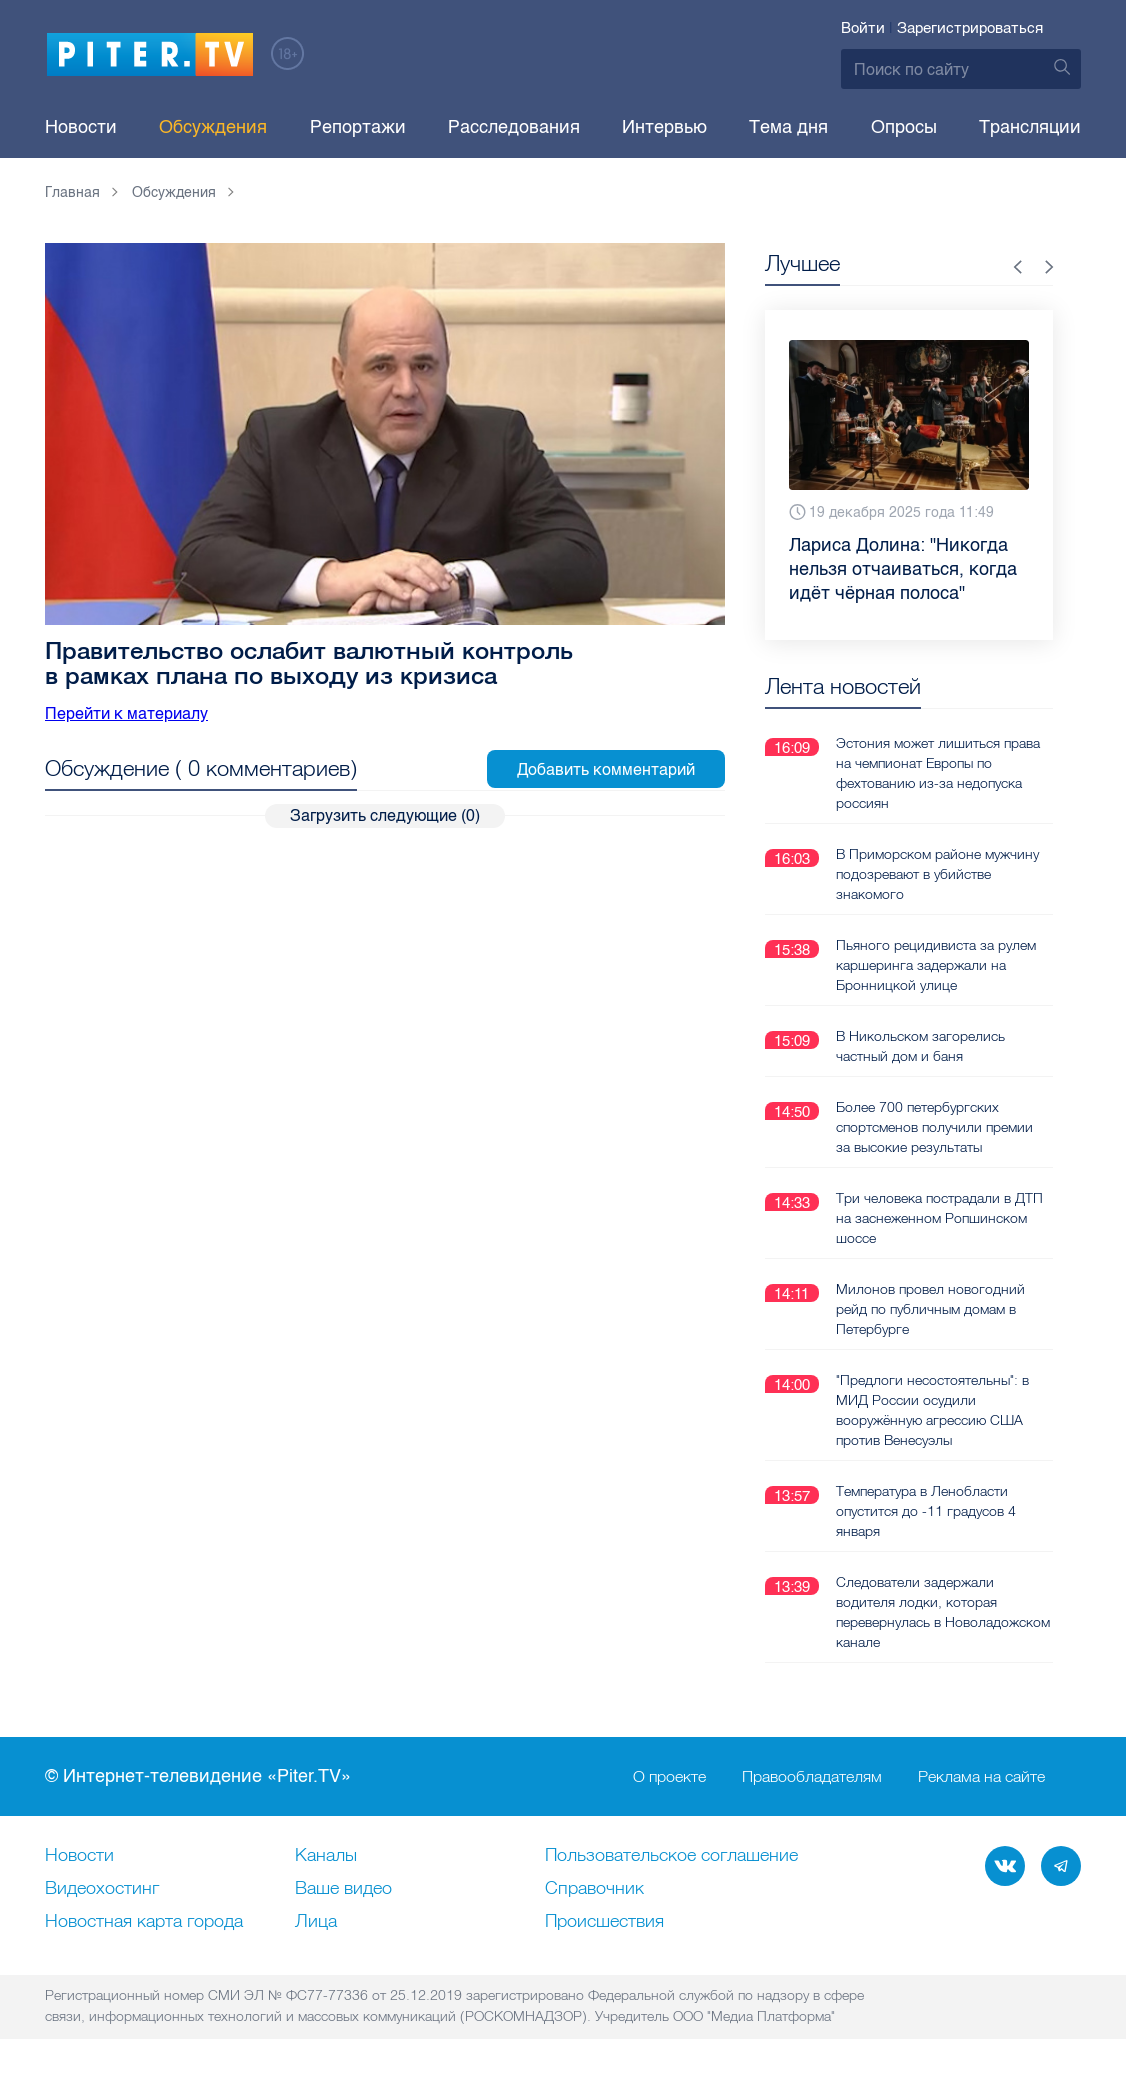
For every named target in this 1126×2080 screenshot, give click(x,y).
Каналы (326, 1855)
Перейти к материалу (126, 713)
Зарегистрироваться (970, 28)
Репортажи (358, 127)
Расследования (514, 127)
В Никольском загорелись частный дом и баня (920, 1045)
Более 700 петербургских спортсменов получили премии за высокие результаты (934, 1126)
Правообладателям (812, 1776)
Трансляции (1030, 127)
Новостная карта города (144, 1921)
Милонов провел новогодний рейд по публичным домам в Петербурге (930, 1308)
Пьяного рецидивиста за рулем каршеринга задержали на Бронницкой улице (936, 964)
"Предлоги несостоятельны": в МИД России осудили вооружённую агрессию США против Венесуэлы (932, 1409)
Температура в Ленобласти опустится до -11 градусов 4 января (926, 1510)
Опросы (904, 127)
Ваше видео (343, 1888)
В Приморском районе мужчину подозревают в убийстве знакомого (937, 873)
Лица (316, 1921)
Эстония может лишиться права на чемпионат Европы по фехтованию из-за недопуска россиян (938, 772)
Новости (81, 127)
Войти (863, 28)
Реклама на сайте (981, 1776)
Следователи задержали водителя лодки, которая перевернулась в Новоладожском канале (943, 1611)
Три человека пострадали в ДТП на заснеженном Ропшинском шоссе (939, 1217)
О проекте (669, 1776)
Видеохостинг (102, 1888)
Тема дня (788, 127)
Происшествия (604, 1921)
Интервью (664, 127)
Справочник (594, 1888)
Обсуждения (213, 127)
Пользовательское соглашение (671, 1855)
